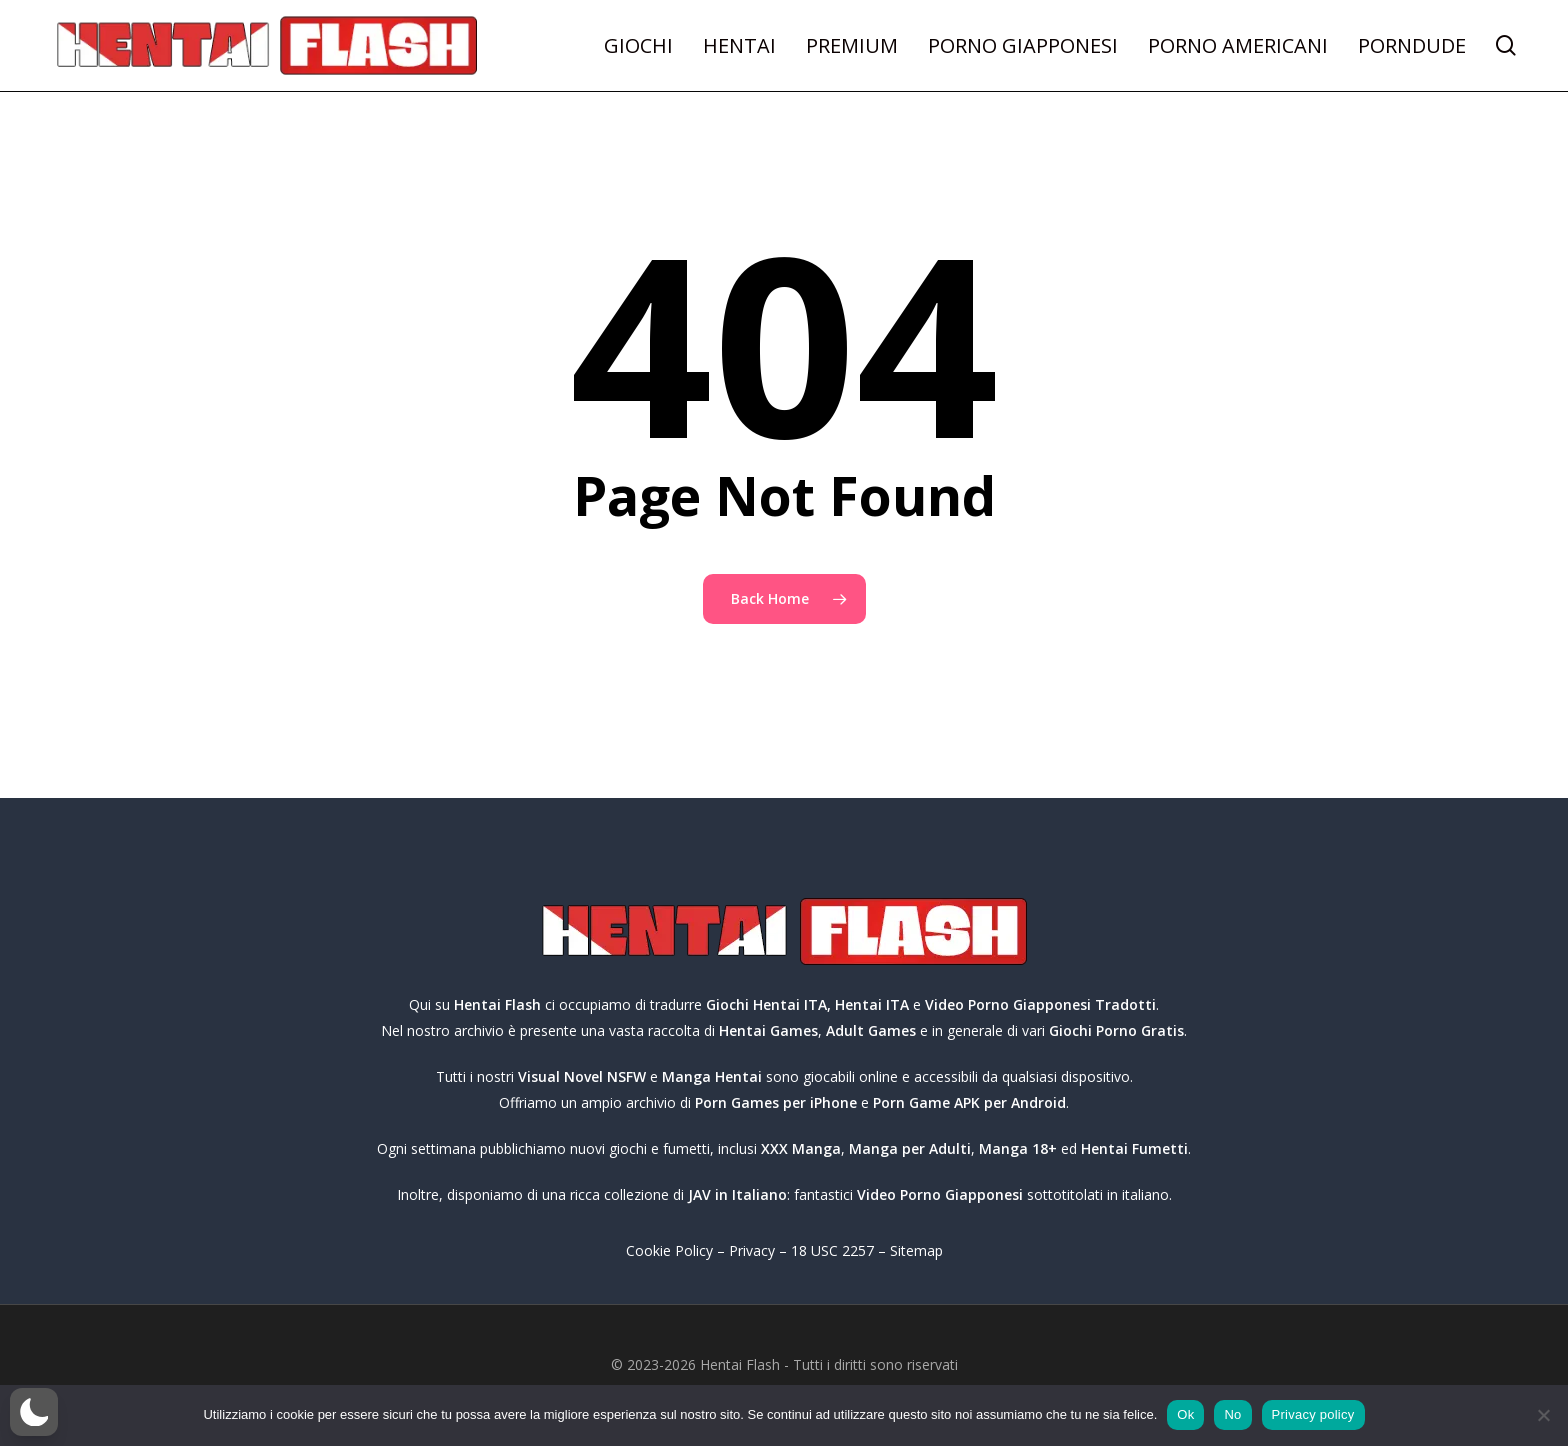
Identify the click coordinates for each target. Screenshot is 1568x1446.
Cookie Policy (669, 1250)
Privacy (752, 1250)
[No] (1543, 1415)
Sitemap (916, 1250)
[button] (34, 1412)
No (1232, 1414)
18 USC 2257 (832, 1250)
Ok (1185, 1414)
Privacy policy (1313, 1414)
